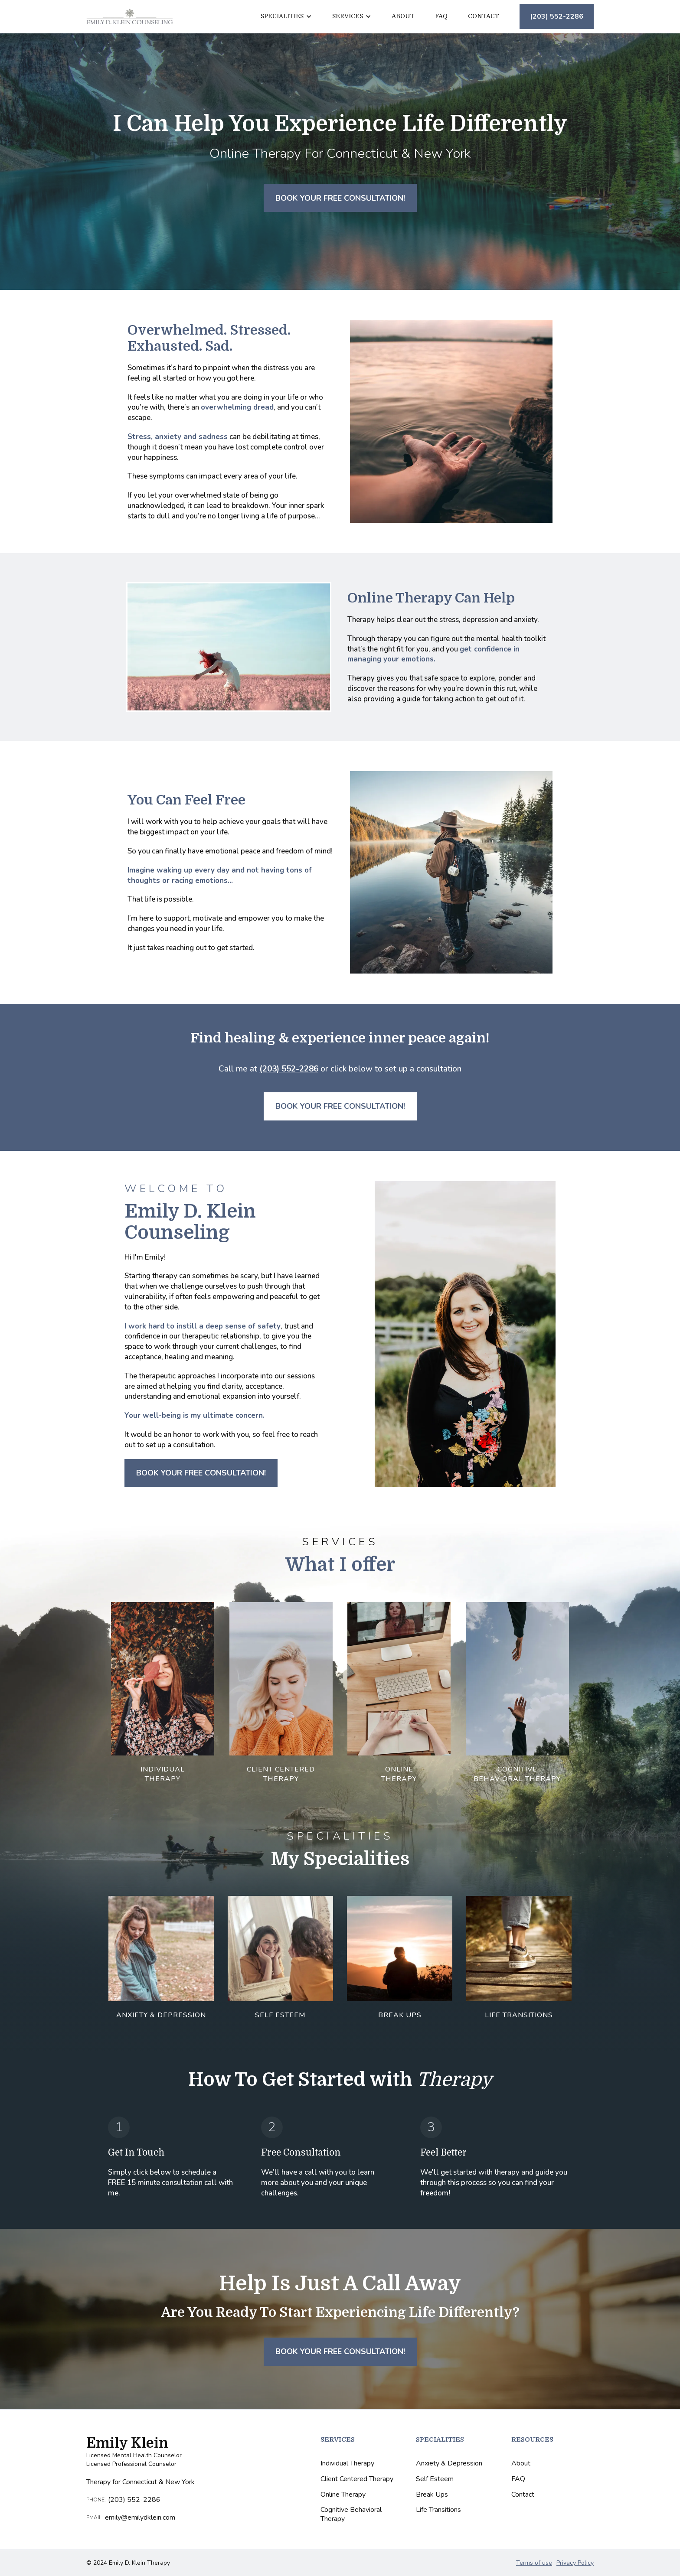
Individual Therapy (347, 2463)
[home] (129, 16)
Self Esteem (435, 2479)
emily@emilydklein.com (141, 2517)
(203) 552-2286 (556, 16)
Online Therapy (343, 2494)
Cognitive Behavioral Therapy (351, 2514)
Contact (483, 16)
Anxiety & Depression (449, 2463)
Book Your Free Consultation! (340, 198)
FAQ (441, 16)
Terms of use (534, 2563)
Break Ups (432, 2494)
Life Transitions (438, 2509)
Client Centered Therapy (356, 2479)
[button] (286, 16)
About (403, 16)
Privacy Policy (575, 2563)
